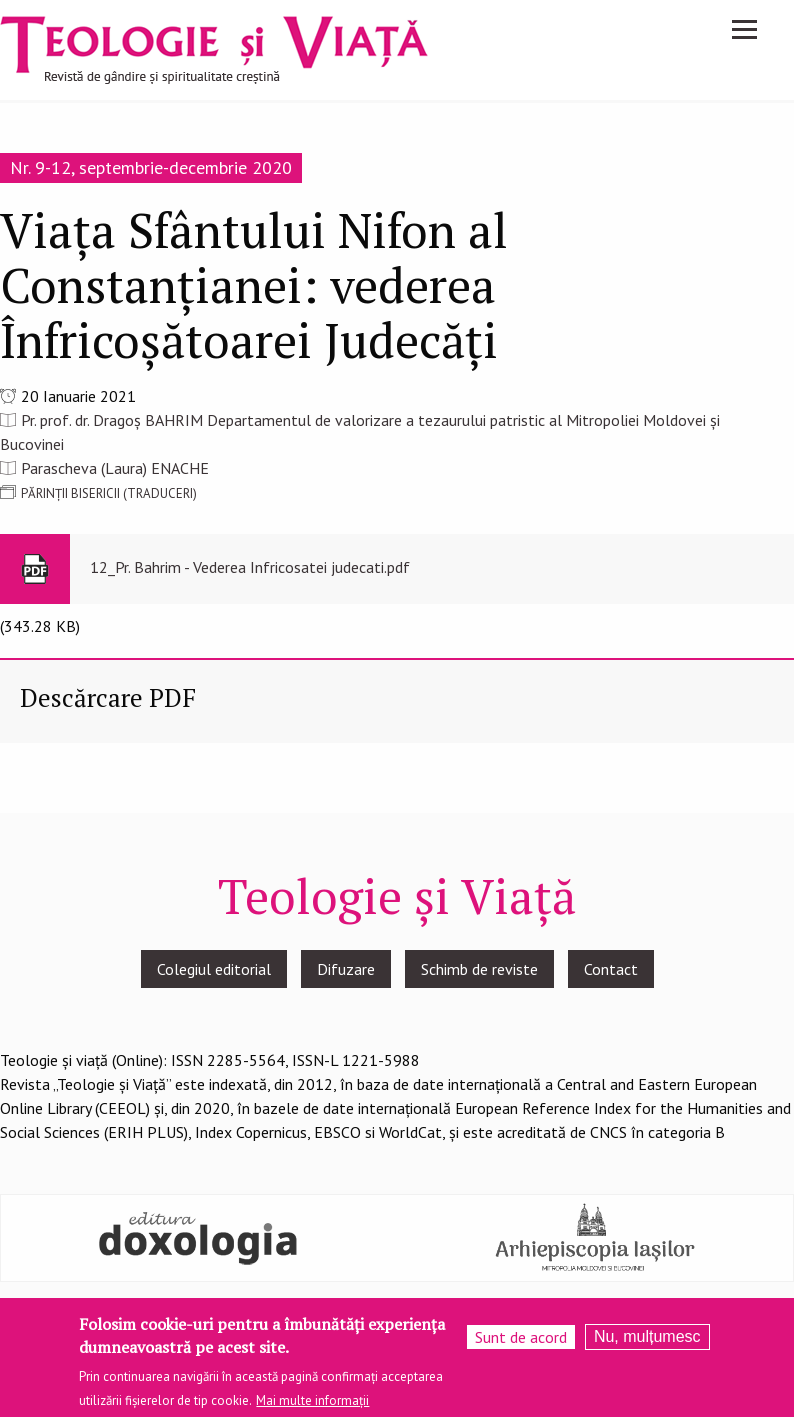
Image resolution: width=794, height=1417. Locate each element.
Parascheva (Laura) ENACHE (115, 468)
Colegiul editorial (214, 969)
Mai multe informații (312, 1403)
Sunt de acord (521, 1340)
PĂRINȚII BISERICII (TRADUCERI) (109, 493)
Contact (611, 969)
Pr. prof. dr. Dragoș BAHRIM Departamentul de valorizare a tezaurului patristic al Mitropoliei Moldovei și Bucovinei (360, 432)
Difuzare (346, 969)
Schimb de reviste (479, 969)
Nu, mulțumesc (647, 1339)
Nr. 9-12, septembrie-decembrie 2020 (151, 167)
